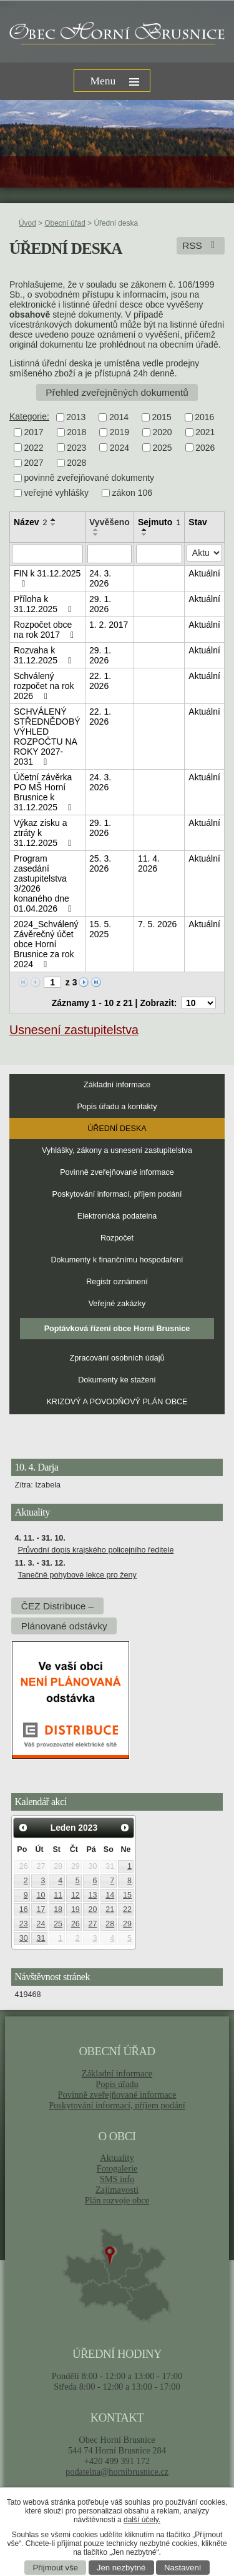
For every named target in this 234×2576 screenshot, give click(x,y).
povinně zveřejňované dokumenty (89, 478)
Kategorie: (29, 416)
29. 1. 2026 (100, 604)
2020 (162, 433)
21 (109, 1909)
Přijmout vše (56, 2567)
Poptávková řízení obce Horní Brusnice (117, 1328)
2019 (119, 433)
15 (127, 1895)
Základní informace (117, 1084)
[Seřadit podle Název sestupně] (54, 524)
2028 (76, 463)
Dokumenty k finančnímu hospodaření (117, 1259)
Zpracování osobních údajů (117, 1358)
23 (23, 1923)
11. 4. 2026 (149, 863)
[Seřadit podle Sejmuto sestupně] (145, 534)
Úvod (27, 223)
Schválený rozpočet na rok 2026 (44, 686)
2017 (34, 433)
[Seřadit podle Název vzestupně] (54, 519)
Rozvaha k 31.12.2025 (44, 655)
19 (75, 1909)
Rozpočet (117, 1238)
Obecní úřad (64, 223)
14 (109, 1895)
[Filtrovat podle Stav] (204, 553)
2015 (162, 417)
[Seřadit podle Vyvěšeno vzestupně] (96, 529)
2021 (205, 433)
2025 (162, 448)
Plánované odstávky (64, 1626)
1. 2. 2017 (108, 625)
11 (58, 1895)
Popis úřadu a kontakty (117, 1106)
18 (58, 1909)
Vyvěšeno (109, 522)
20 (93, 1909)
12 (75, 1895)
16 (23, 1909)
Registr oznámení (117, 1281)
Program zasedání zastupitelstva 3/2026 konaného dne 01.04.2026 (44, 883)
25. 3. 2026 (100, 863)
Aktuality (117, 2158)
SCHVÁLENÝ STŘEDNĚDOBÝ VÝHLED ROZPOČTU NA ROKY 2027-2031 (47, 737)
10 (40, 1895)
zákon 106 (132, 493)
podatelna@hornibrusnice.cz (117, 2472)
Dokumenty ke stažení (117, 1380)
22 (127, 1909)
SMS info (117, 2179)
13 (93, 1895)
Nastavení (182, 2567)
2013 (75, 417)
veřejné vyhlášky (56, 493)
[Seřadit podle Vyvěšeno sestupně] (96, 534)
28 (109, 1923)
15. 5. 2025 (100, 929)
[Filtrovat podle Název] (47, 554)
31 (40, 1938)
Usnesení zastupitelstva (74, 1030)
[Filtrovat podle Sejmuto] (159, 554)
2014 (119, 417)
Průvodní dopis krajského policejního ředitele (95, 1550)
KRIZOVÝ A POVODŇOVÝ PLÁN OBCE (116, 1401)
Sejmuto (159, 522)
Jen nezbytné (121, 2567)
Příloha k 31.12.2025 (44, 604)
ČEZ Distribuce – (57, 1606)
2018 (76, 433)
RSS (200, 245)
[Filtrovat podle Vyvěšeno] (109, 554)
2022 (34, 448)
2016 (204, 417)
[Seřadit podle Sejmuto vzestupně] (145, 529)
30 (23, 1938)
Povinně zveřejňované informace (117, 1172)
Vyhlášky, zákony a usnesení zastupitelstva (117, 1150)
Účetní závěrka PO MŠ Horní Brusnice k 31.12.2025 (44, 792)
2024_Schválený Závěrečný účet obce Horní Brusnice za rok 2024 (46, 944)
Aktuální (204, 573)
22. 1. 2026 (100, 681)
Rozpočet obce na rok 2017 (45, 630)
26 (75, 1923)
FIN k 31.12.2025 (47, 578)
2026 (205, 448)
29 (127, 1923)
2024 (119, 448)
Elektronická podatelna (117, 1216)
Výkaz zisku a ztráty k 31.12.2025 (44, 833)
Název (30, 522)
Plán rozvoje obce (117, 2200)
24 (40, 1923)
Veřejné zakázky (117, 1303)
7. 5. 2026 (157, 924)
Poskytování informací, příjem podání (117, 1194)
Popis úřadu (117, 2084)
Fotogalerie (117, 2168)
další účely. (142, 2519)
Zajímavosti (117, 2190)
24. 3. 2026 (100, 578)
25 (58, 1923)
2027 (34, 463)
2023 (76, 448)
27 (93, 1923)
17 (40, 1909)
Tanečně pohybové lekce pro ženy (76, 1575)
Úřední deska (116, 1128)
